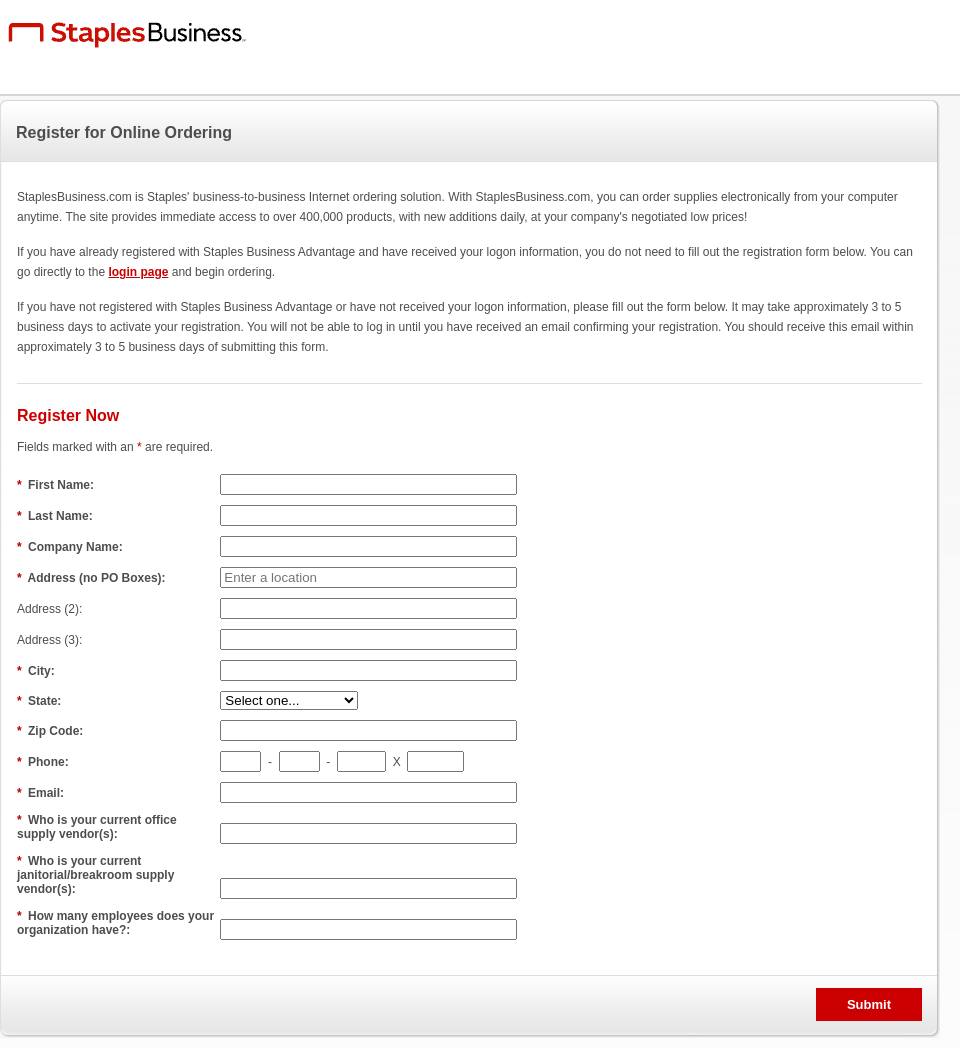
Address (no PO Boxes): (93, 578)
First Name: (57, 485)
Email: (42, 793)
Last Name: (56, 516)
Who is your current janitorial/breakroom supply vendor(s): (95, 875)
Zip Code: (52, 731)
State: (41, 701)
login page (138, 272)
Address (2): (51, 609)
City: (37, 671)
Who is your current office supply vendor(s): (97, 827)
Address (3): (51, 640)
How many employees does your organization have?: (115, 923)
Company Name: (71, 547)
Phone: (44, 762)
